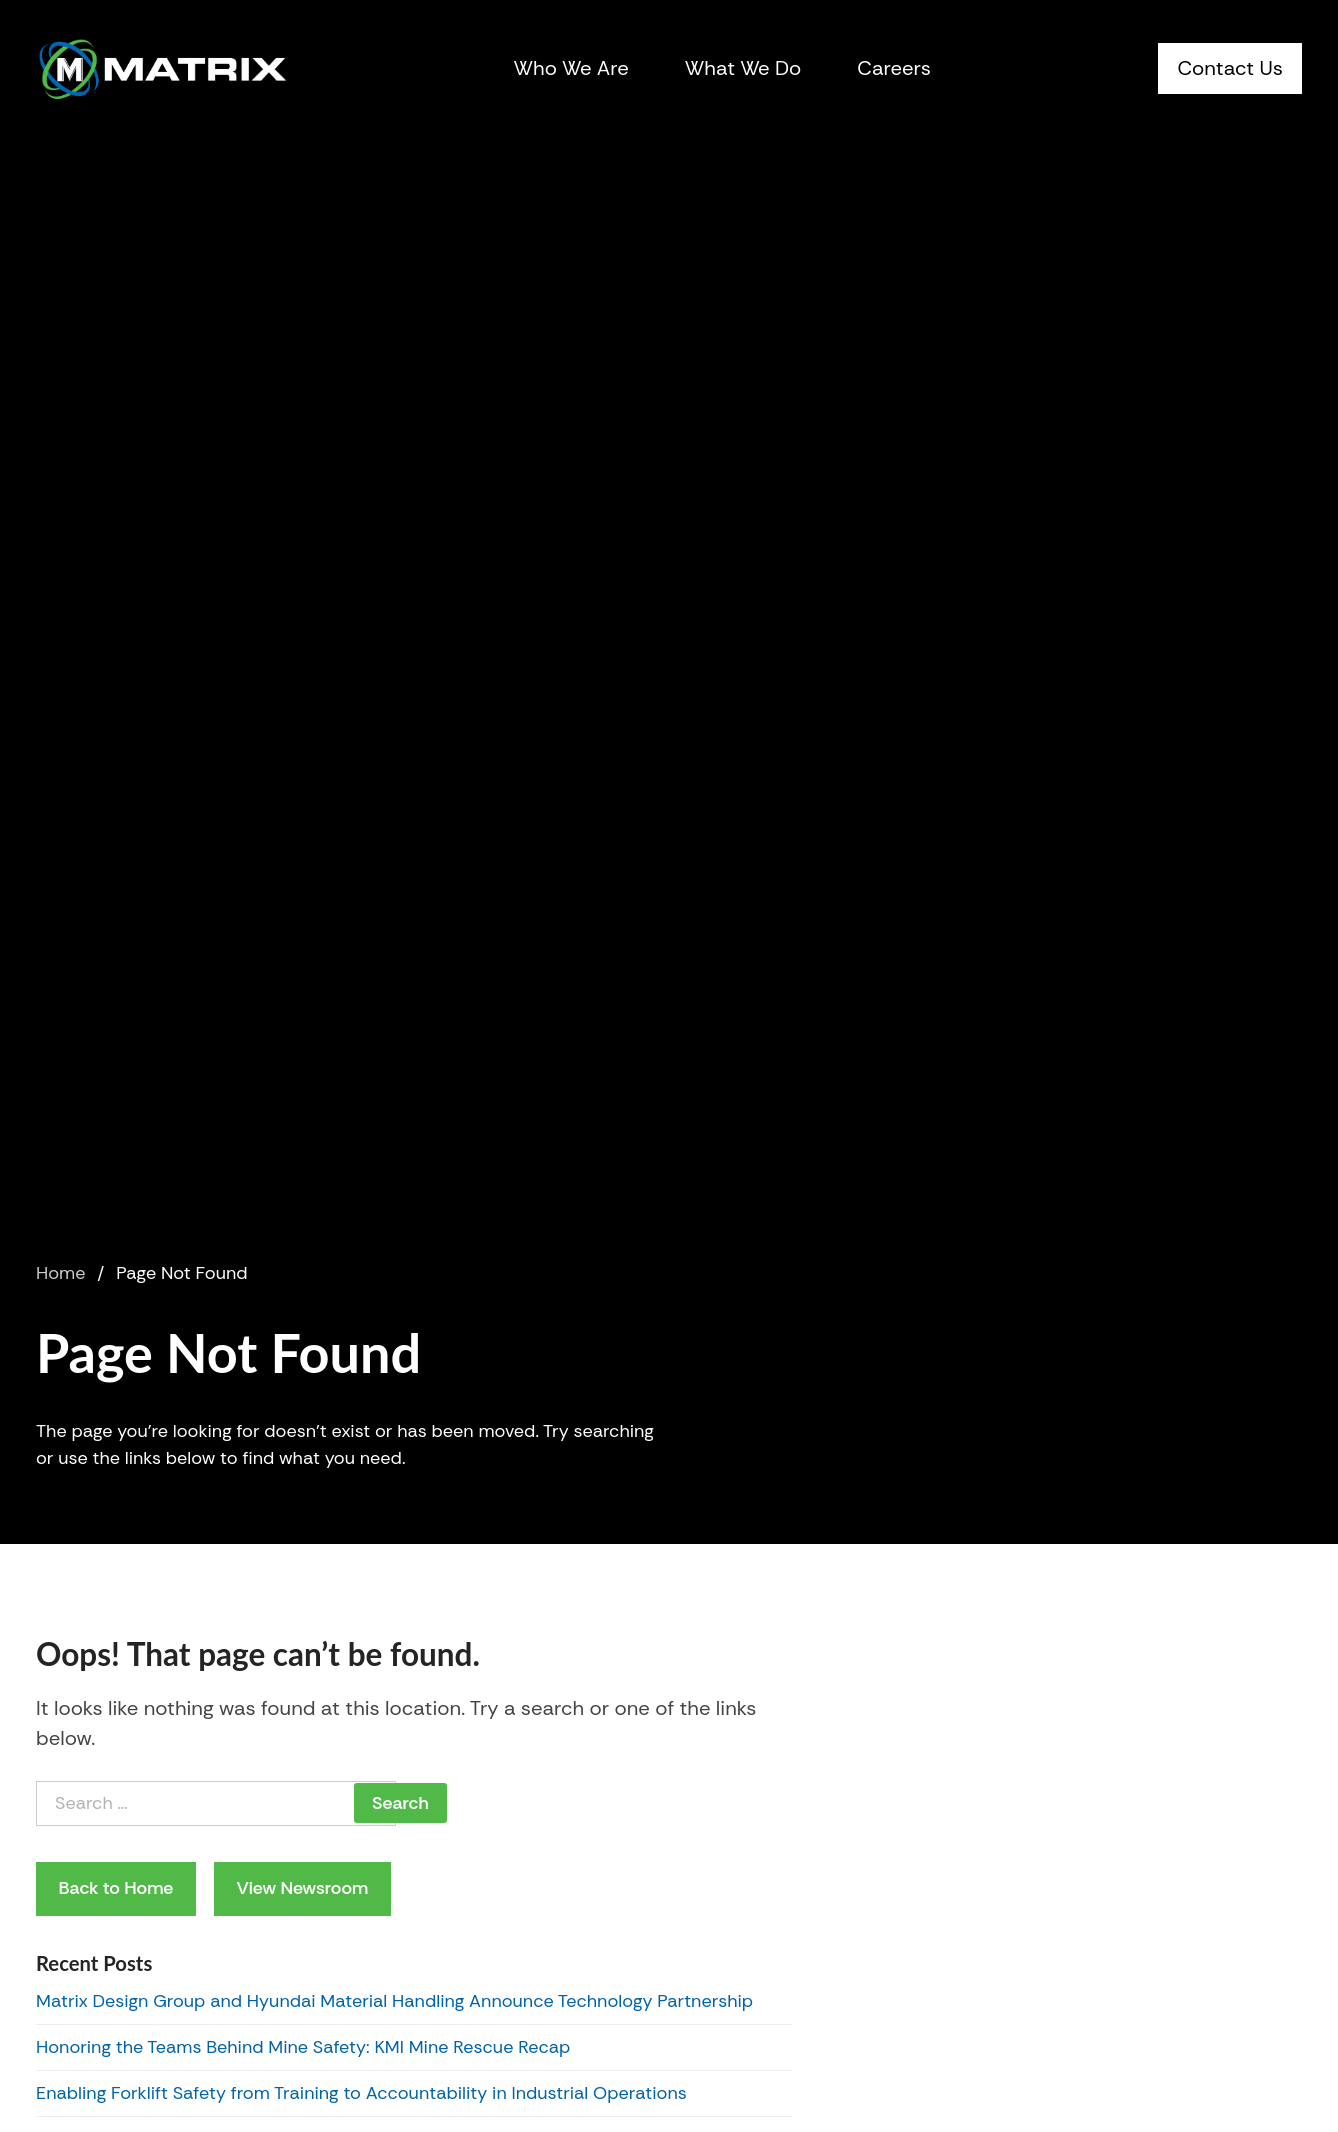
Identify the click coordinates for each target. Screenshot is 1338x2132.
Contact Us (1230, 68)
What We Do (743, 68)
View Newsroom (302, 1888)
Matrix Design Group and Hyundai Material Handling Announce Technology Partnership (394, 2001)
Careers (894, 68)
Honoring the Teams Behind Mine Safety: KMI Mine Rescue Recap (305, 2047)
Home (60, 1273)
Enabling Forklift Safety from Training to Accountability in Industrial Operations (361, 2093)
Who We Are (571, 68)
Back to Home (116, 1888)
